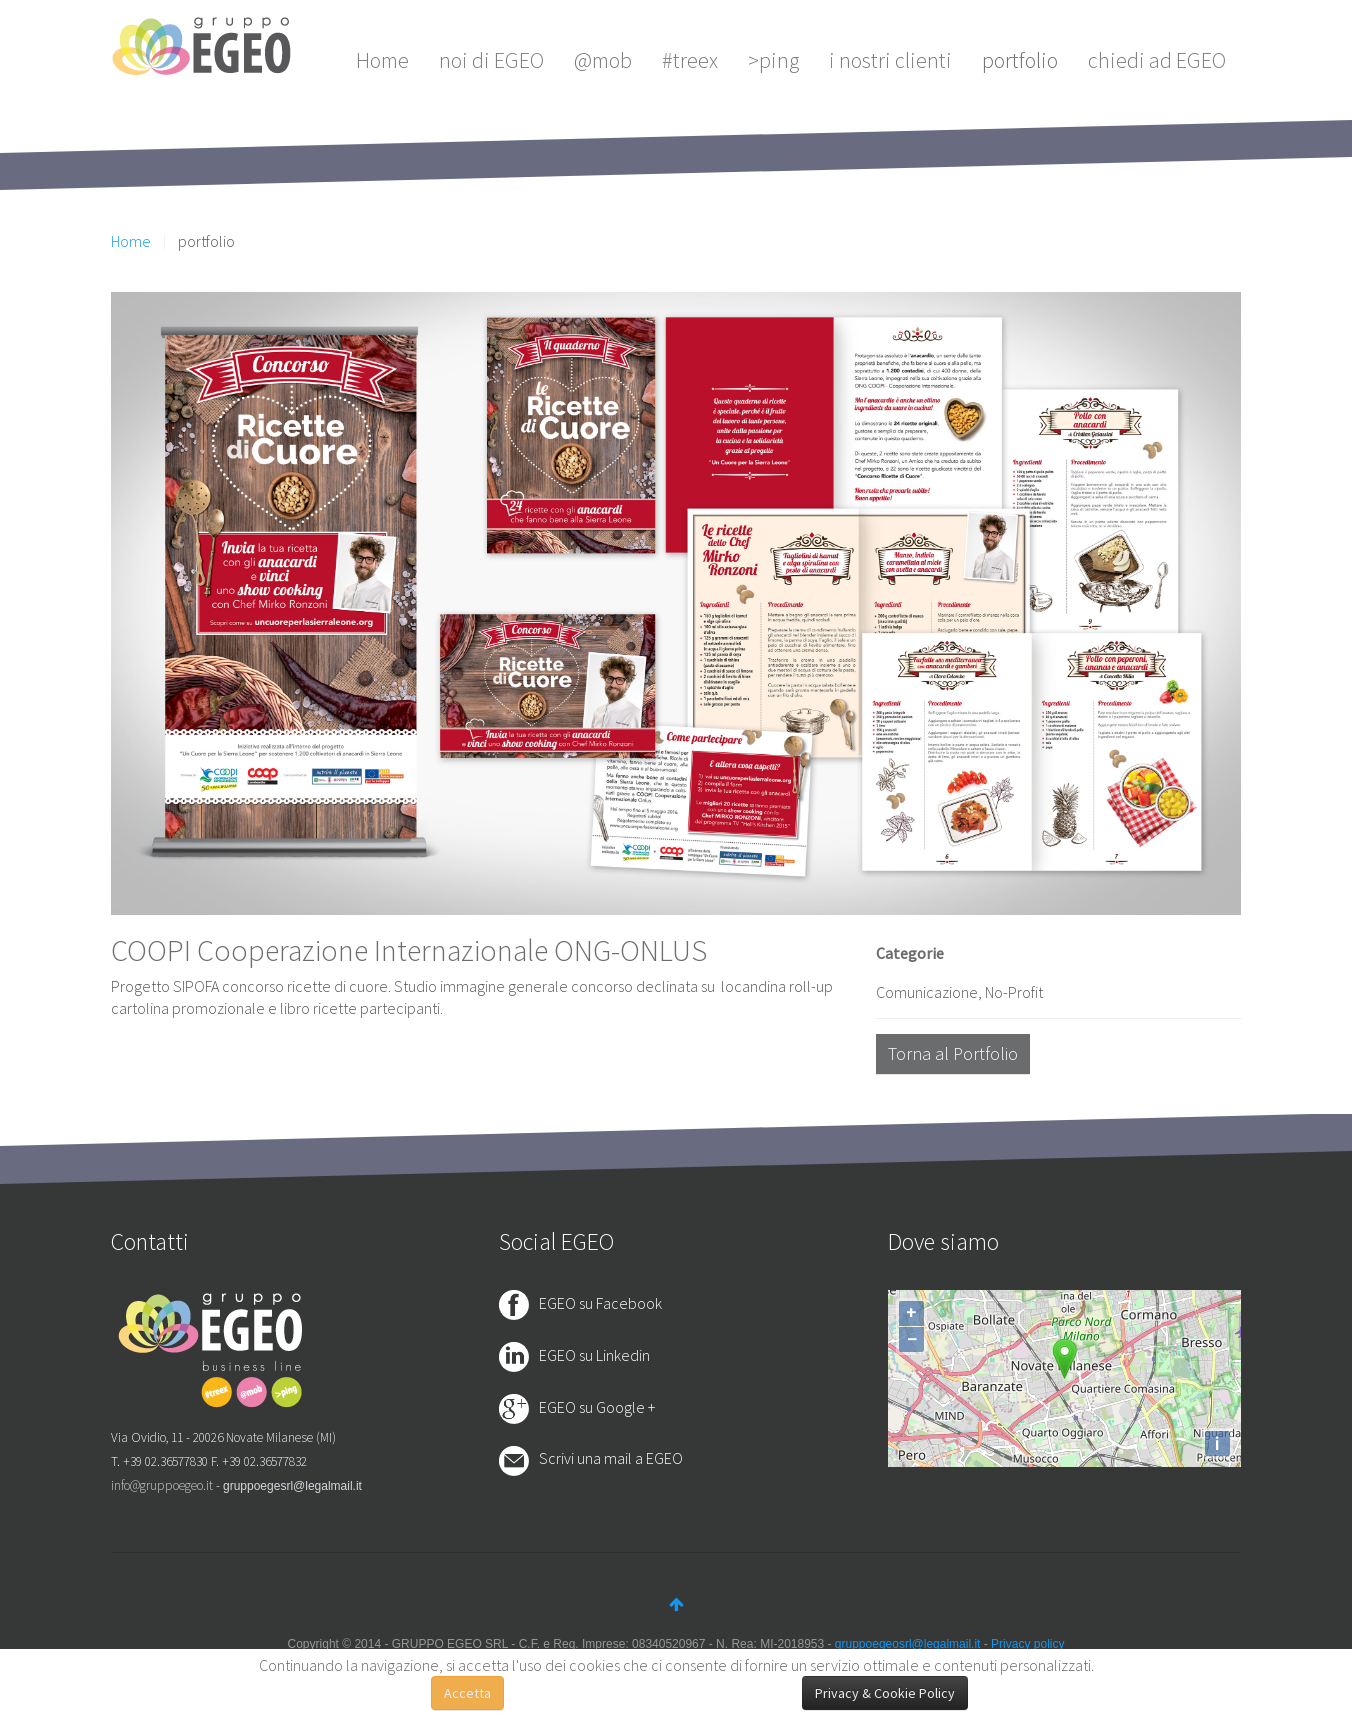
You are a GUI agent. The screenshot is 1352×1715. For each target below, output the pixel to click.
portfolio (1020, 60)
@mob (603, 60)
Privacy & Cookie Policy (885, 1693)
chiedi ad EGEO (1157, 60)
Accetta (467, 1693)
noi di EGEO (491, 60)
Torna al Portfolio (953, 1053)
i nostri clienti (890, 60)
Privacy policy (1027, 1644)
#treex (690, 60)
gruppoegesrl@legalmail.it (292, 1486)
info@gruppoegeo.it (162, 1485)
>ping (773, 60)
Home (382, 60)
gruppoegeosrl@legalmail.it (908, 1644)
